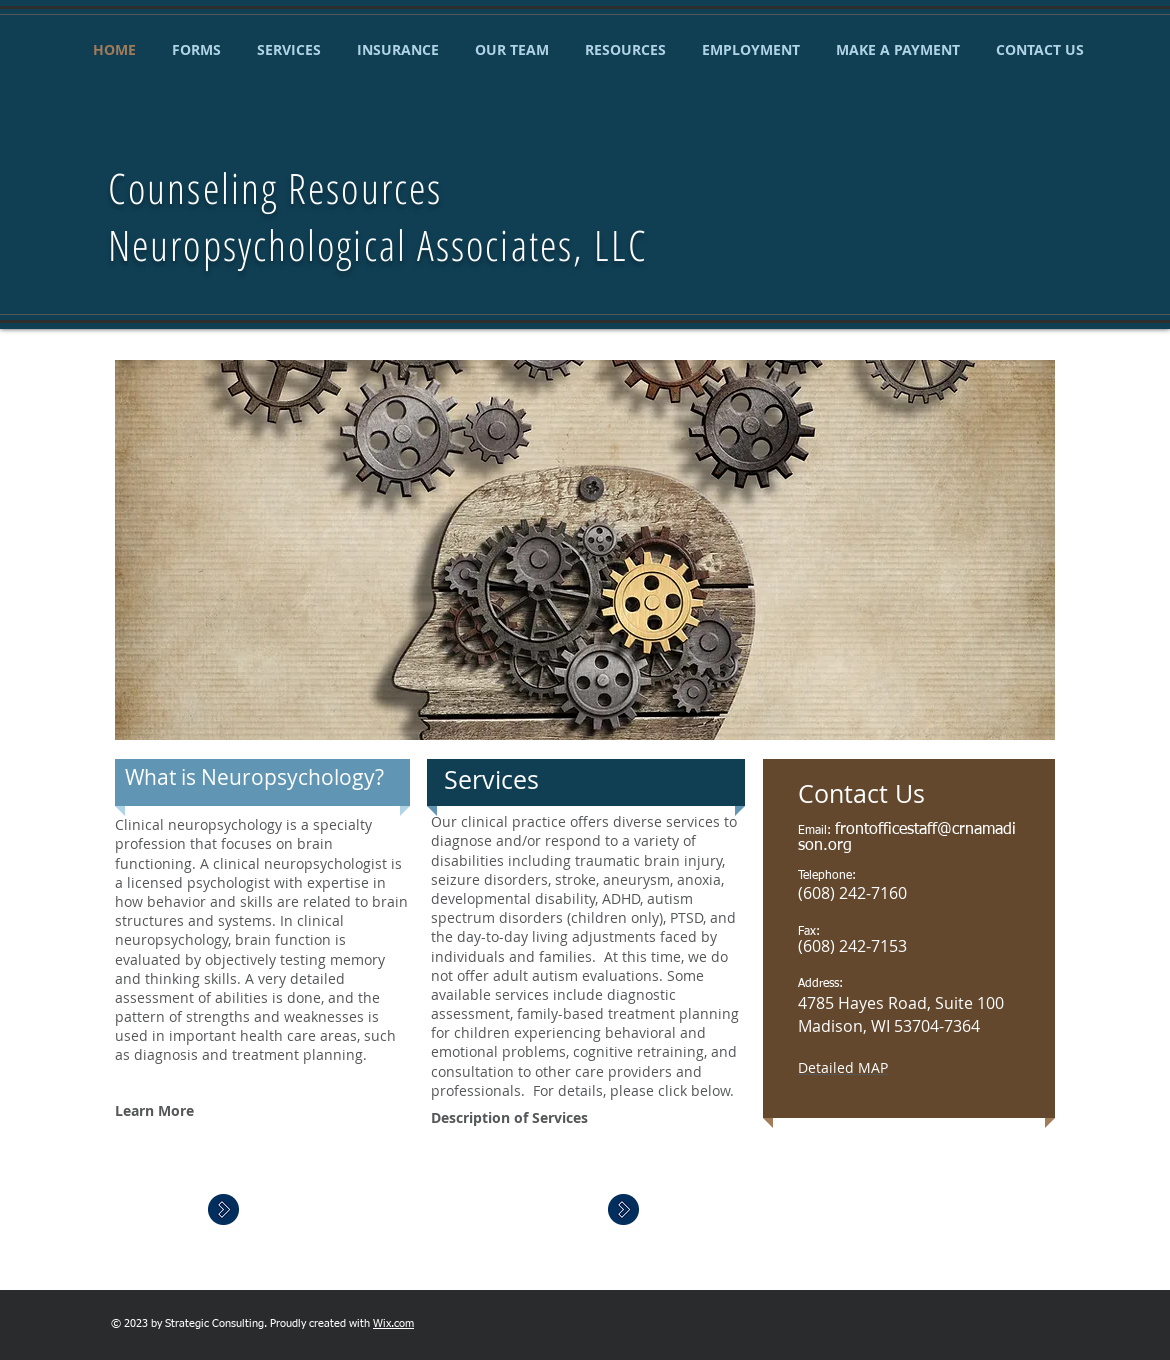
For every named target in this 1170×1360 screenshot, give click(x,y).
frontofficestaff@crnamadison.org (907, 837)
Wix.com (393, 1323)
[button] (585, 550)
